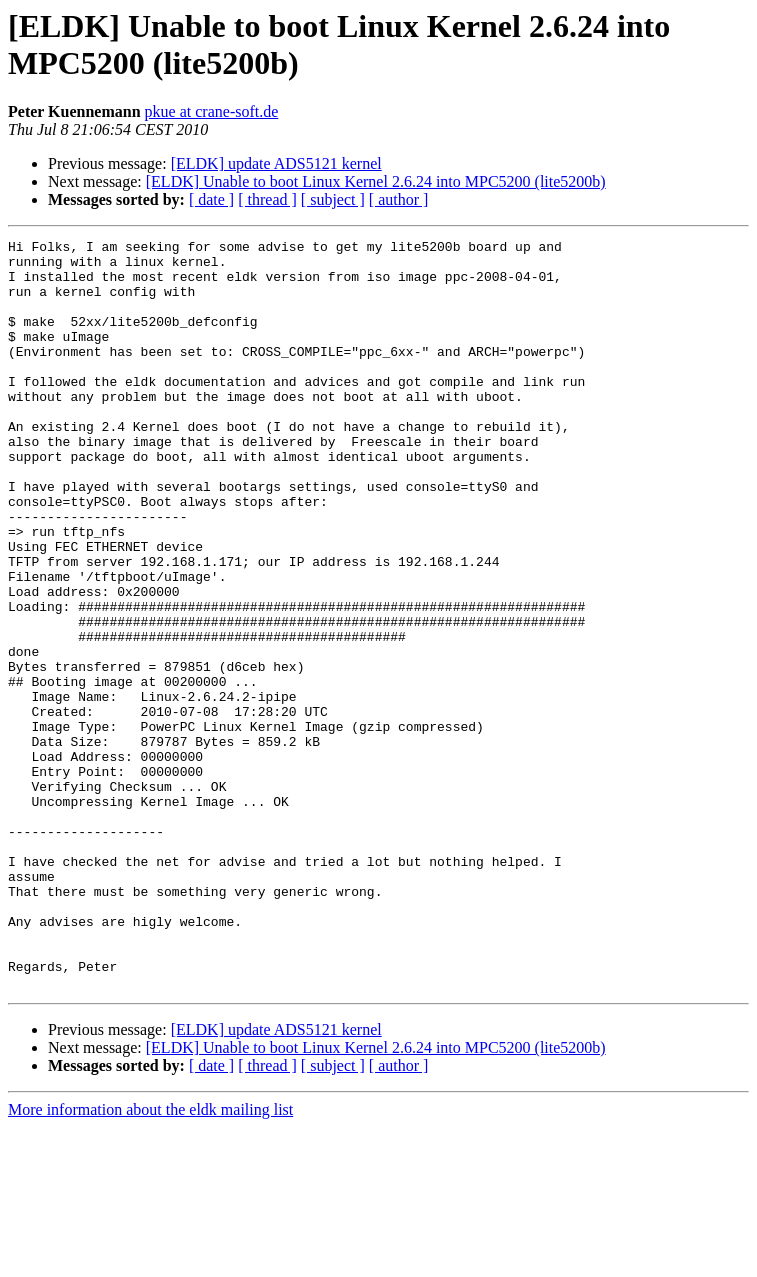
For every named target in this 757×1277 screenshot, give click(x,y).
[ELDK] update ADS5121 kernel (276, 163)
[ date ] (211, 199)
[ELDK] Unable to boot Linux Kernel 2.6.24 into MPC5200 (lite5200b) (376, 181)
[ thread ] (267, 199)
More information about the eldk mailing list (150, 1259)
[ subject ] (333, 199)
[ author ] (399, 199)
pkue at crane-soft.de (212, 111)
